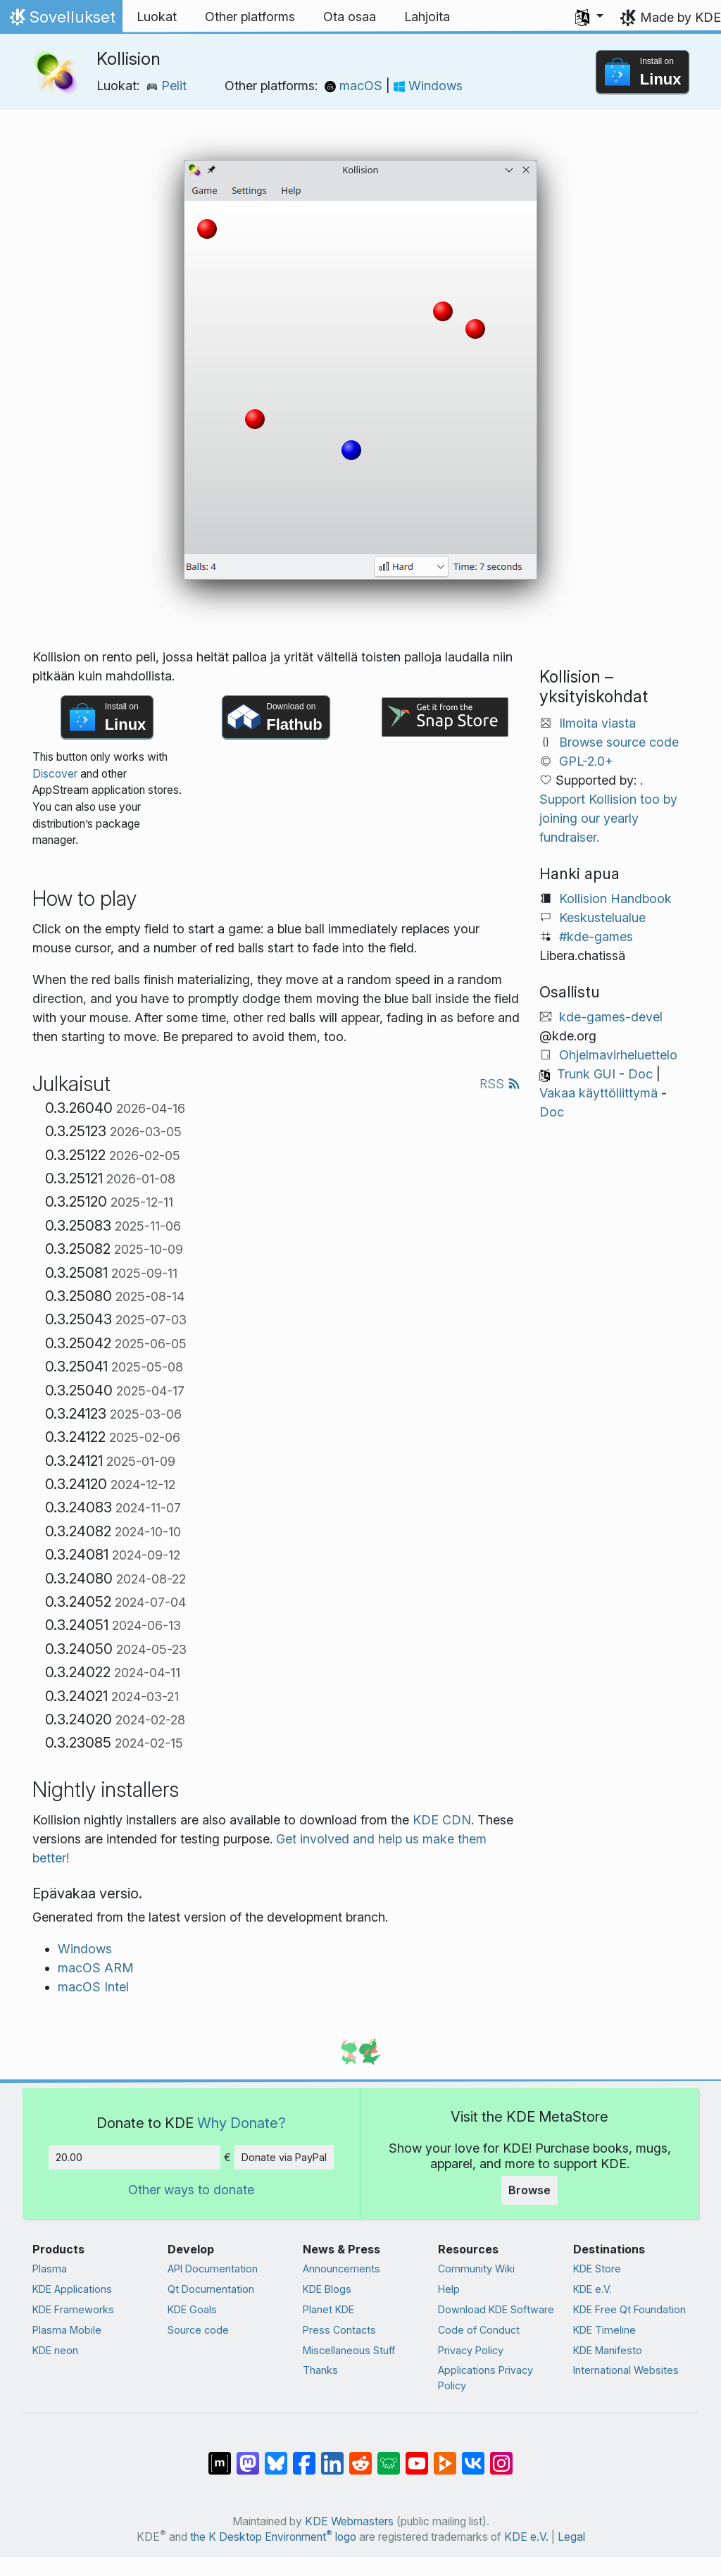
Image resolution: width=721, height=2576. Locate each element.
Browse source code (619, 742)
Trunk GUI (586, 1073)
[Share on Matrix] (219, 2456)
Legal (571, 2537)
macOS (355, 85)
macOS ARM (96, 1967)
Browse (529, 2190)
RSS (499, 1083)
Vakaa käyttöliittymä (598, 1092)
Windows (428, 85)
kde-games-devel (611, 1016)
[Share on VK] (473, 2456)
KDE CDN (442, 1819)
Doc (640, 1073)
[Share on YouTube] (417, 2456)
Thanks (320, 2370)
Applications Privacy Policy (485, 2377)
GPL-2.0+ (586, 761)
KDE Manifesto (607, 2350)
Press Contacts (339, 2330)
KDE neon (55, 2350)
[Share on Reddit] (360, 2456)
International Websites (626, 2370)
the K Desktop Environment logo (273, 2537)
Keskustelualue (602, 917)
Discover (54, 773)
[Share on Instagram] (501, 2456)
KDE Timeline (604, 2330)
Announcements (341, 2269)
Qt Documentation (211, 2289)
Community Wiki (476, 2269)
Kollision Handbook (615, 898)
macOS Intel (93, 1986)
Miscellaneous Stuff (349, 2350)
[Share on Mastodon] (248, 2456)
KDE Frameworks (73, 2309)
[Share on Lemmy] (388, 2456)
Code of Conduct (479, 2330)
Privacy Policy (470, 2350)
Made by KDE (680, 17)
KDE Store (597, 2269)
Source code (198, 2330)
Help (449, 2289)
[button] (589, 17)
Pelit (166, 85)
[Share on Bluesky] (276, 2456)
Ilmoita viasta (597, 723)
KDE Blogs (327, 2289)
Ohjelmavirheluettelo (618, 1054)
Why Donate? (241, 2123)
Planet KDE (328, 2309)
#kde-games (596, 936)
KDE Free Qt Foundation (629, 2309)
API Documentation (213, 2269)
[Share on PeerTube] (445, 2456)
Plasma (49, 2269)
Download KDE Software (496, 2309)
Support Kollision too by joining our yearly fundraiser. (608, 818)
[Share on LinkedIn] (332, 2456)
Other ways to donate (191, 2189)
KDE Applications (72, 2289)
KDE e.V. (592, 2289)
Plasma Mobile (66, 2330)
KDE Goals (192, 2309)
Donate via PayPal (284, 2157)
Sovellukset (60, 20)
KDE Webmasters (349, 2521)
